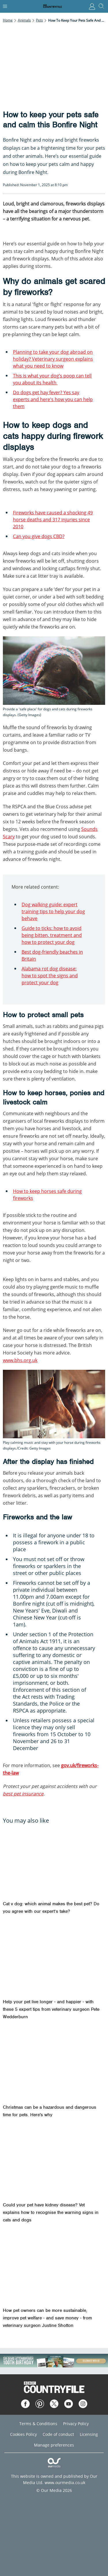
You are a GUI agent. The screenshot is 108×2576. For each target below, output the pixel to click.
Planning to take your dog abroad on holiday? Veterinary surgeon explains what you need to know (53, 359)
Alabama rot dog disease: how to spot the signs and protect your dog (50, 975)
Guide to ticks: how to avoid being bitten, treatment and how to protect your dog (52, 935)
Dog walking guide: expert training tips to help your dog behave (53, 911)
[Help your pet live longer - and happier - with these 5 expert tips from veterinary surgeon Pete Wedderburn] (54, 1959)
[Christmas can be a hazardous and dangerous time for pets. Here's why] (54, 2065)
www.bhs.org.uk (20, 1360)
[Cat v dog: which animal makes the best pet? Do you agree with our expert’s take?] (54, 1862)
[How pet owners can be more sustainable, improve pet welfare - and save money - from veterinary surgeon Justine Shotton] (54, 2268)
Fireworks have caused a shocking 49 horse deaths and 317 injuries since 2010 (53, 519)
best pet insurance (23, 1794)
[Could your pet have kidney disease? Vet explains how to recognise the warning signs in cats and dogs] (54, 2163)
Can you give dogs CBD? (39, 536)
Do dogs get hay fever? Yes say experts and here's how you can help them (53, 399)
